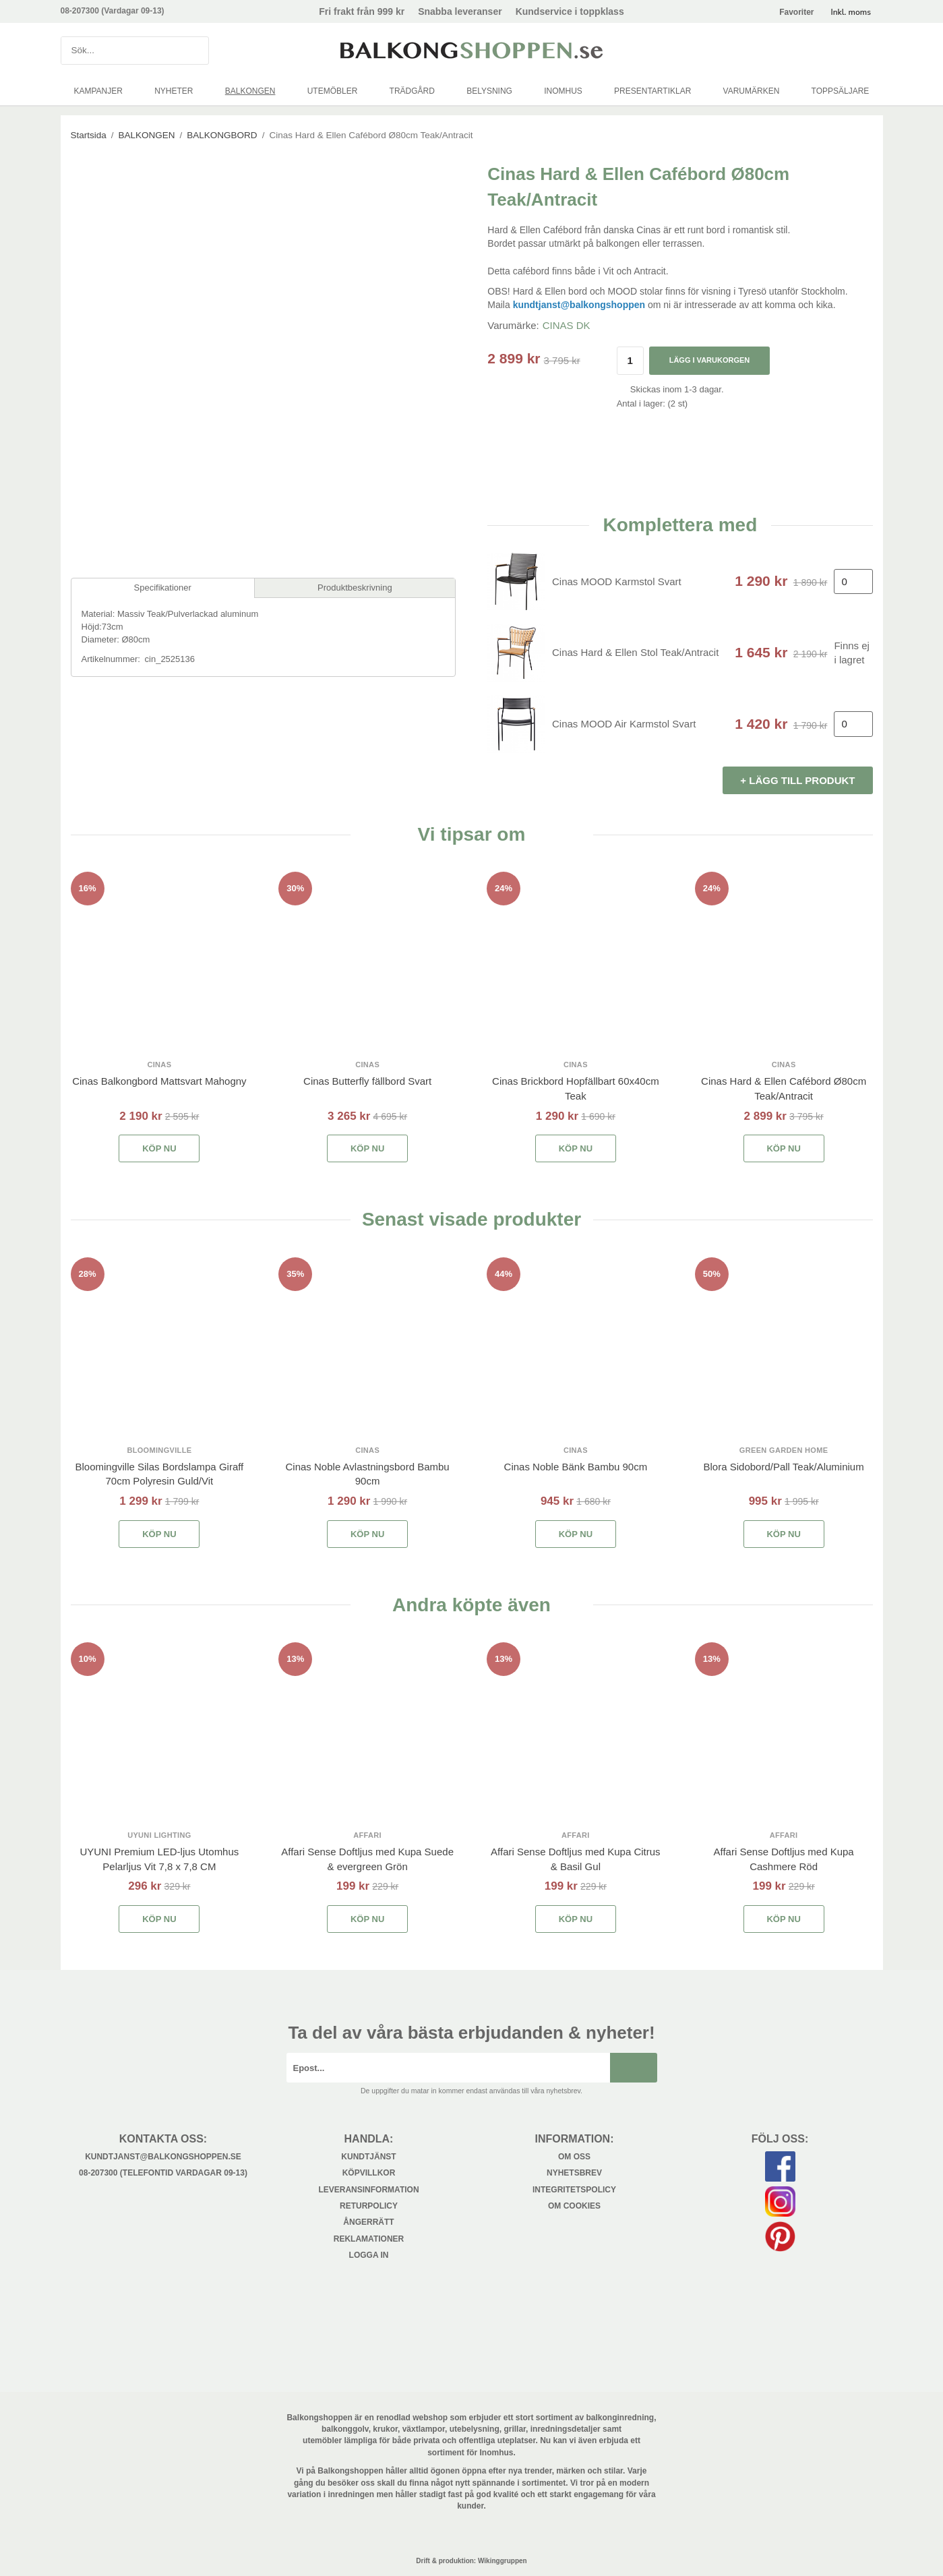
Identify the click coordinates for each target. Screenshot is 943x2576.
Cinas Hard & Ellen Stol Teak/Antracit (635, 652)
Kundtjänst (368, 2156)
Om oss (574, 2156)
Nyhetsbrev (574, 2173)
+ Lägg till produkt (797, 780)
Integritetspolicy (574, 2189)
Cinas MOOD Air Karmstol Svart (624, 723)
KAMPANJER (98, 91)
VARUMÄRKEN (751, 91)
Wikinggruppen (502, 2561)
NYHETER (173, 91)
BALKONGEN (250, 91)
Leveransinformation (368, 2189)
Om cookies (574, 2206)
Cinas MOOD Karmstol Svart (616, 581)
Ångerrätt (368, 2222)
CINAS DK (566, 325)
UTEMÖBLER (332, 91)
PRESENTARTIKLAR (652, 91)
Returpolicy (369, 2206)
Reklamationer (369, 2239)
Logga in (369, 2255)
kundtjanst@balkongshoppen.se (163, 2156)
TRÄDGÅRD (412, 91)
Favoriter (796, 12)
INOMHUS (563, 91)
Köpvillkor (369, 2173)
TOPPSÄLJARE (841, 91)
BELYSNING (489, 91)
